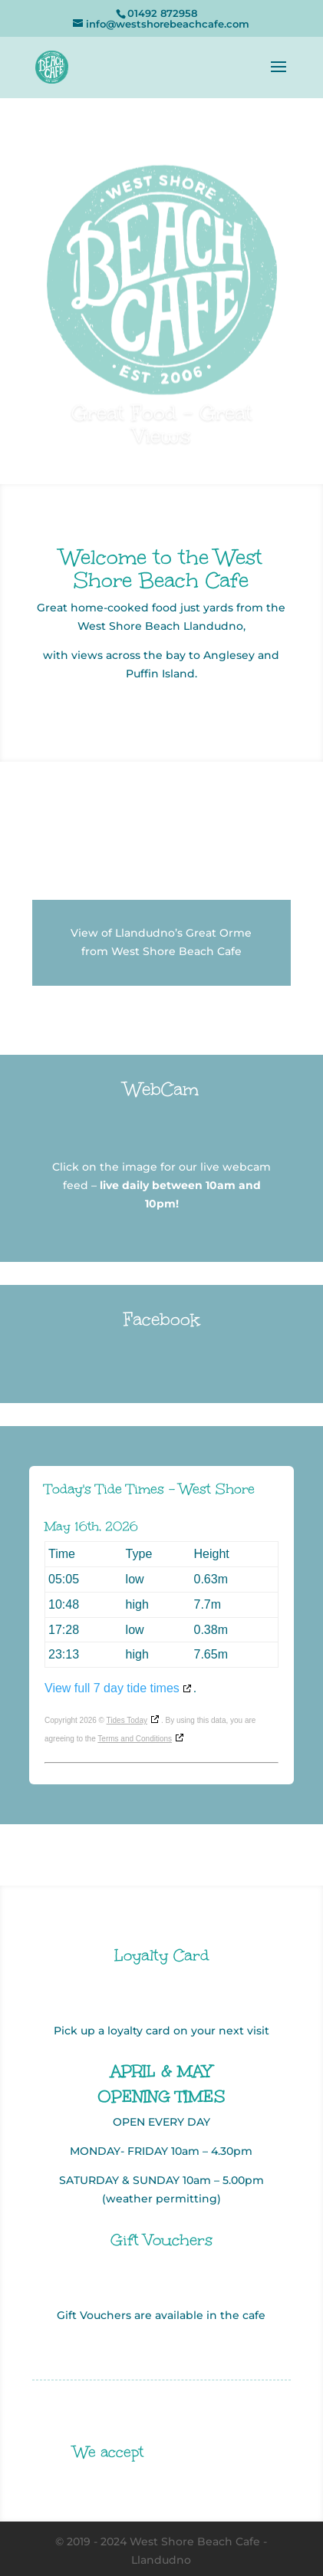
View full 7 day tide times (112, 1688)
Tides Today (127, 1720)
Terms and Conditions (134, 1738)
